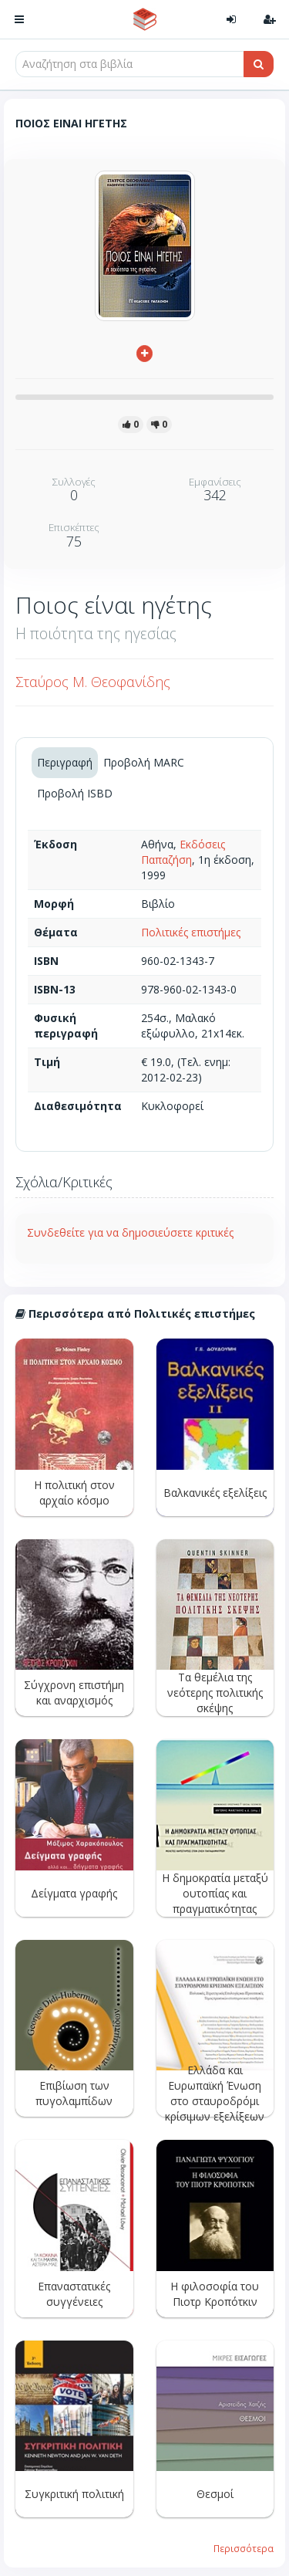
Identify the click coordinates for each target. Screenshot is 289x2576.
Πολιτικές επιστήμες (190, 932)
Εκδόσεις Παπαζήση (183, 852)
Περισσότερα (243, 2548)
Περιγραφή (64, 762)
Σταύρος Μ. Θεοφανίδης (92, 681)
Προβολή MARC (143, 762)
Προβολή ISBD (75, 793)
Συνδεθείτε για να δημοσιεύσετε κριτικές (130, 1232)
